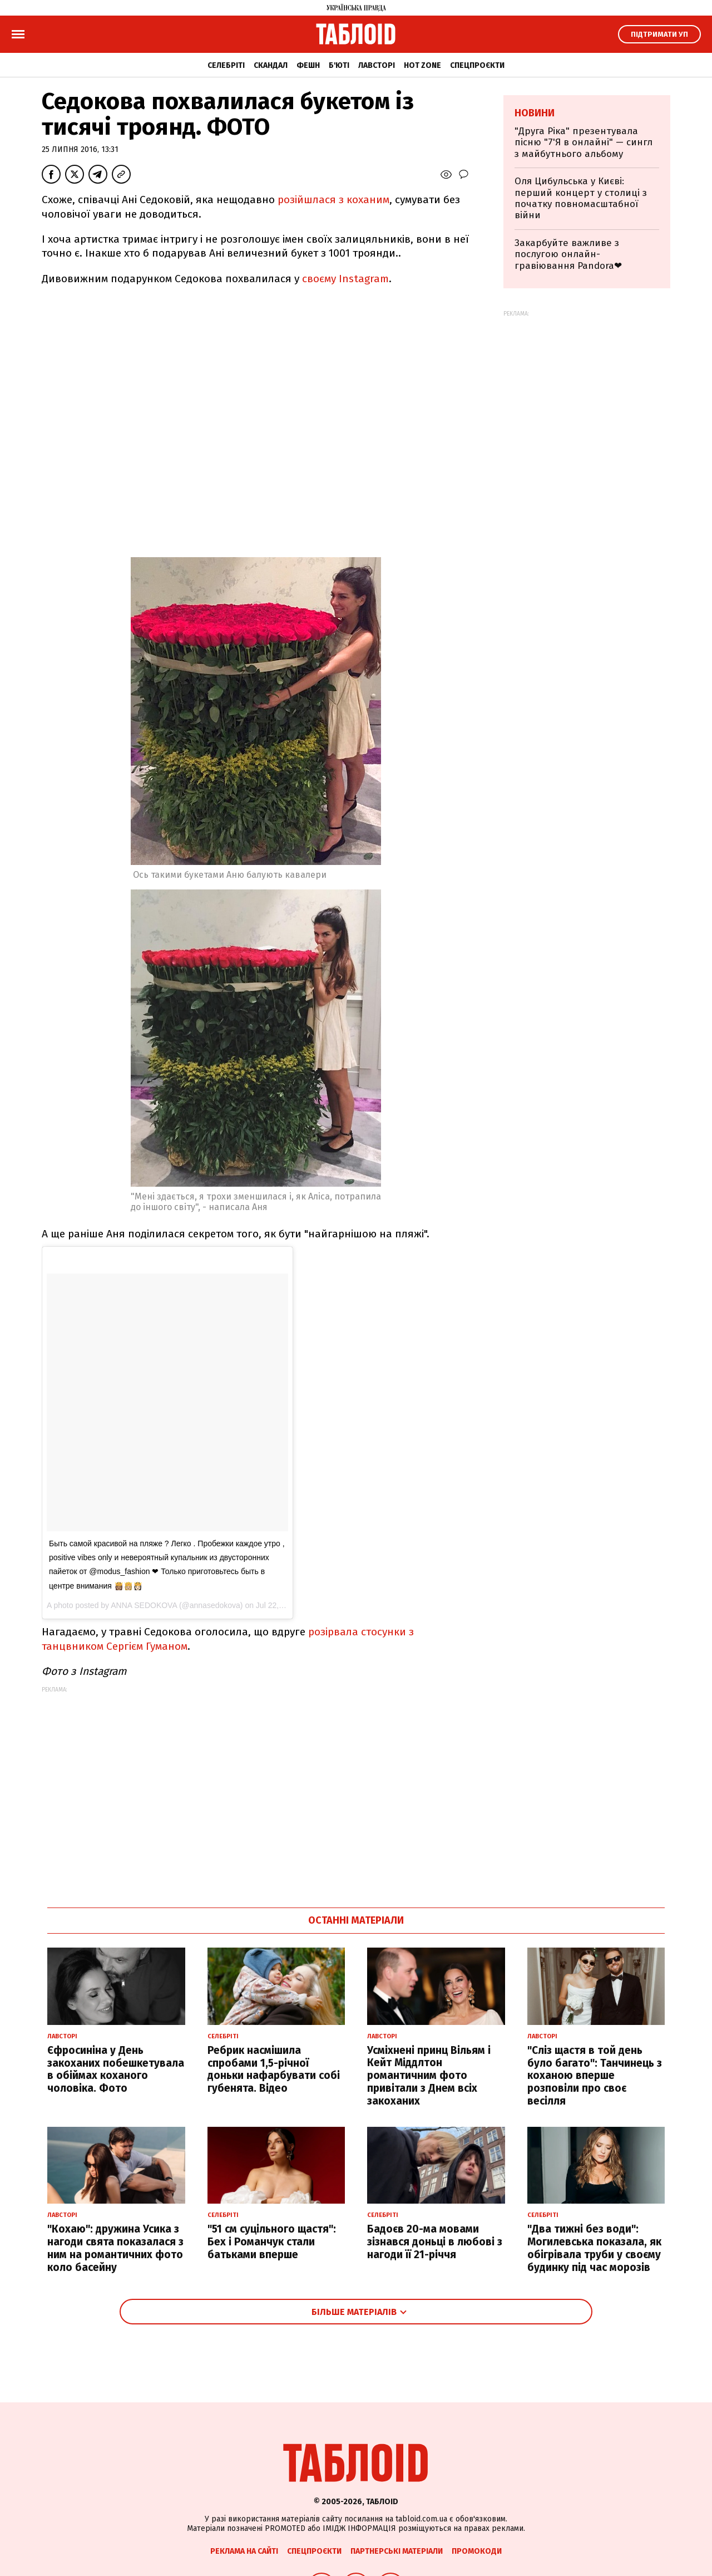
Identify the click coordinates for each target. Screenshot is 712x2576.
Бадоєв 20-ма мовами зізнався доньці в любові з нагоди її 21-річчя (434, 2242)
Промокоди (477, 2551)
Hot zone (422, 65)
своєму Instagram (345, 278)
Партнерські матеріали (396, 2551)
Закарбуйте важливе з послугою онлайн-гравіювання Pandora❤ (568, 254)
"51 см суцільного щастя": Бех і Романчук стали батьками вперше (271, 2242)
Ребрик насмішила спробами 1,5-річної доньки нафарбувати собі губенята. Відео (273, 2069)
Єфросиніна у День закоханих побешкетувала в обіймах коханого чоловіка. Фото (115, 2069)
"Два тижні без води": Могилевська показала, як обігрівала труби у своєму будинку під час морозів (594, 2248)
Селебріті (226, 65)
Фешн (308, 65)
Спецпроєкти (477, 65)
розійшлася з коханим (333, 199)
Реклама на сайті (244, 2551)
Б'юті (339, 65)
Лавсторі (376, 65)
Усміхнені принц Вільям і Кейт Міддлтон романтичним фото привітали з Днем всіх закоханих (429, 2075)
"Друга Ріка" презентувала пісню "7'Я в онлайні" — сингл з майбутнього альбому (583, 142)
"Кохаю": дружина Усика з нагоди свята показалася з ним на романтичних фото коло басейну (115, 2248)
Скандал (271, 65)
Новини (535, 113)
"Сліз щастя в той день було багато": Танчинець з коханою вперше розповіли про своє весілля (594, 2075)
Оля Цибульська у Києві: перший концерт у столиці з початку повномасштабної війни (581, 198)
